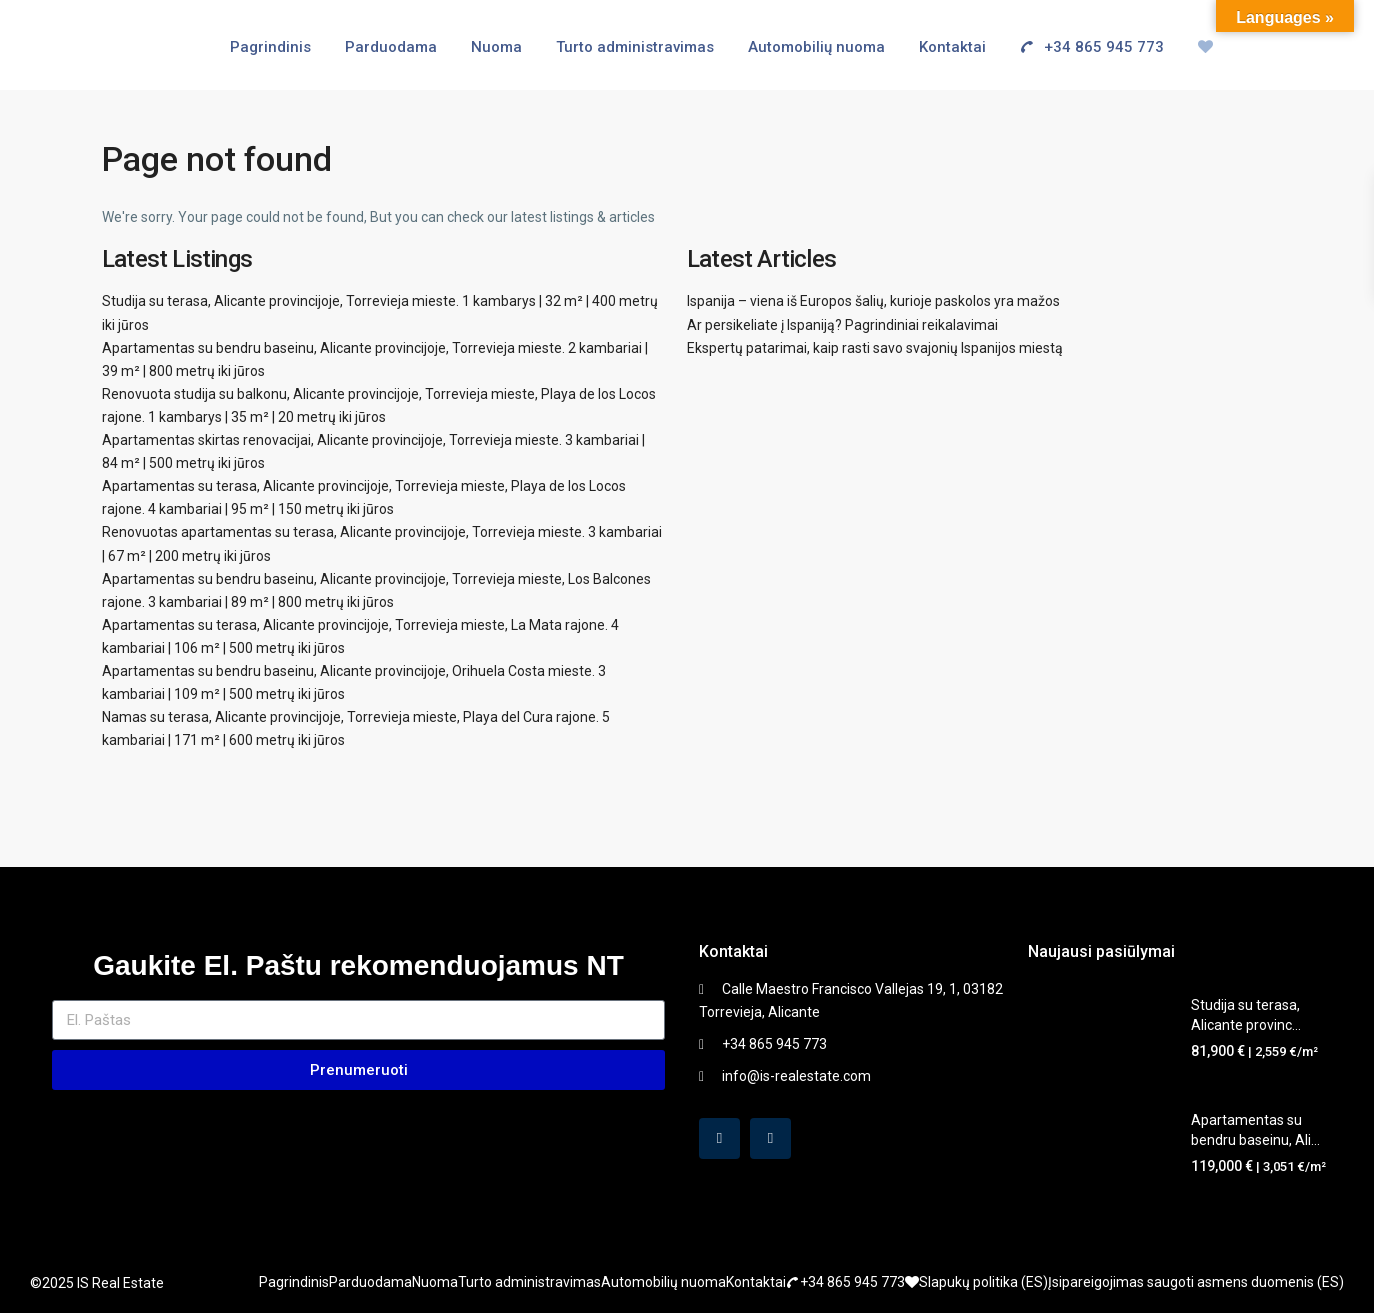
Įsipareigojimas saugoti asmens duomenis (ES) (1196, 1282)
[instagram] (770, 1138)
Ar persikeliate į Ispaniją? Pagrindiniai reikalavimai (842, 325)
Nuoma (496, 47)
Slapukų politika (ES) (983, 1282)
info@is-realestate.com (796, 1076)
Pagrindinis (270, 47)
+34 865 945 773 (1084, 47)
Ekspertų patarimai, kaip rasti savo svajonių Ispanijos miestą (875, 348)
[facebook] (719, 1138)
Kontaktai (952, 47)
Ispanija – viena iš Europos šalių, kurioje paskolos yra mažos (873, 301)
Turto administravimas (635, 47)
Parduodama (391, 47)
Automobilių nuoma (816, 47)
